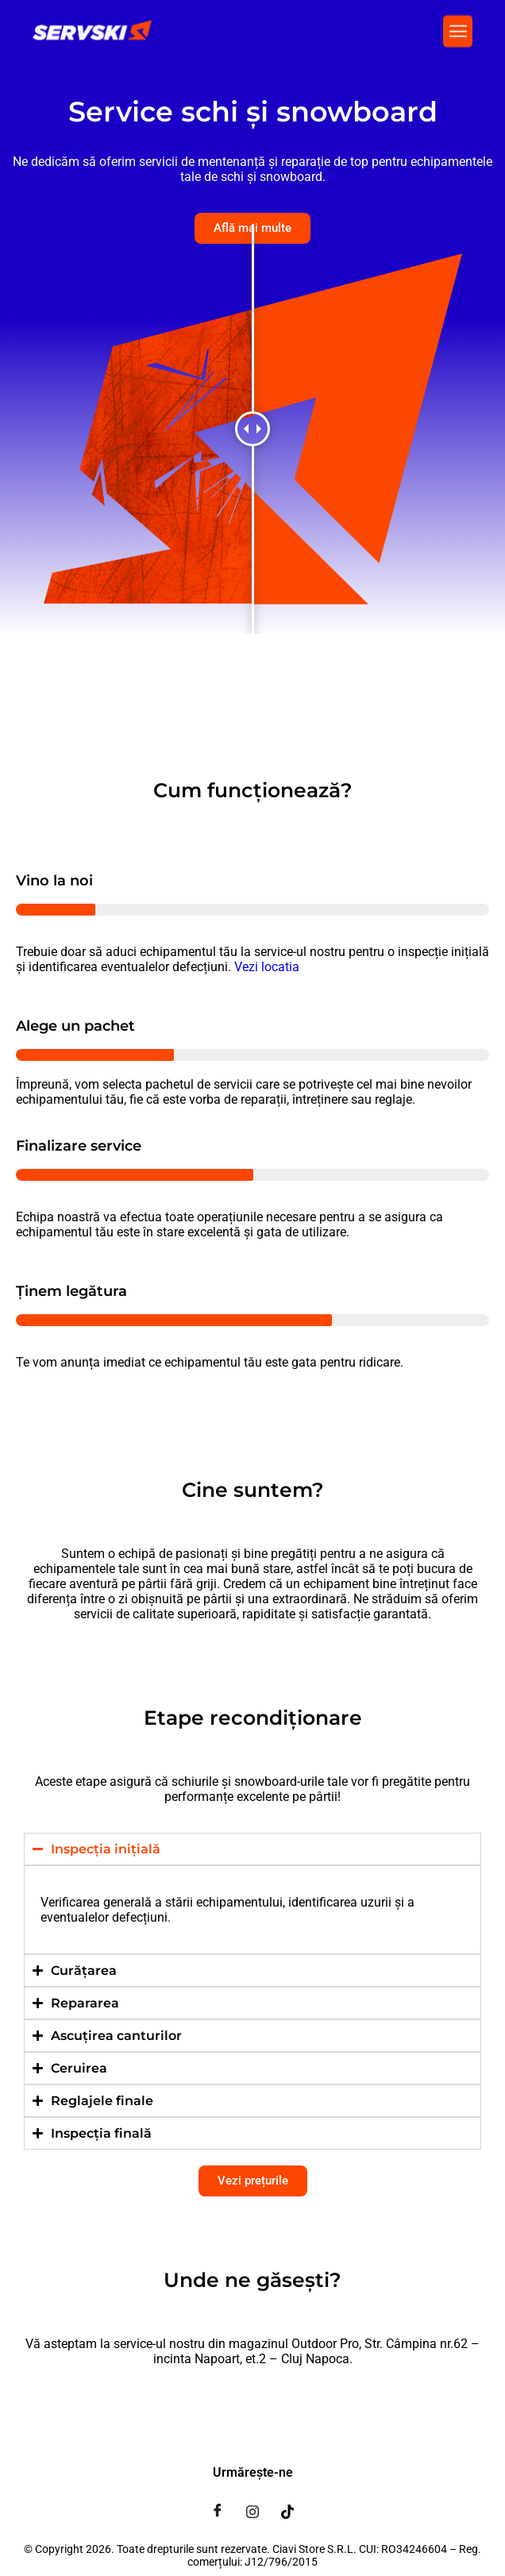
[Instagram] (252, 2511)
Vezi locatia (266, 966)
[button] (457, 28)
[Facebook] (217, 2511)
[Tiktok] (287, 2511)
